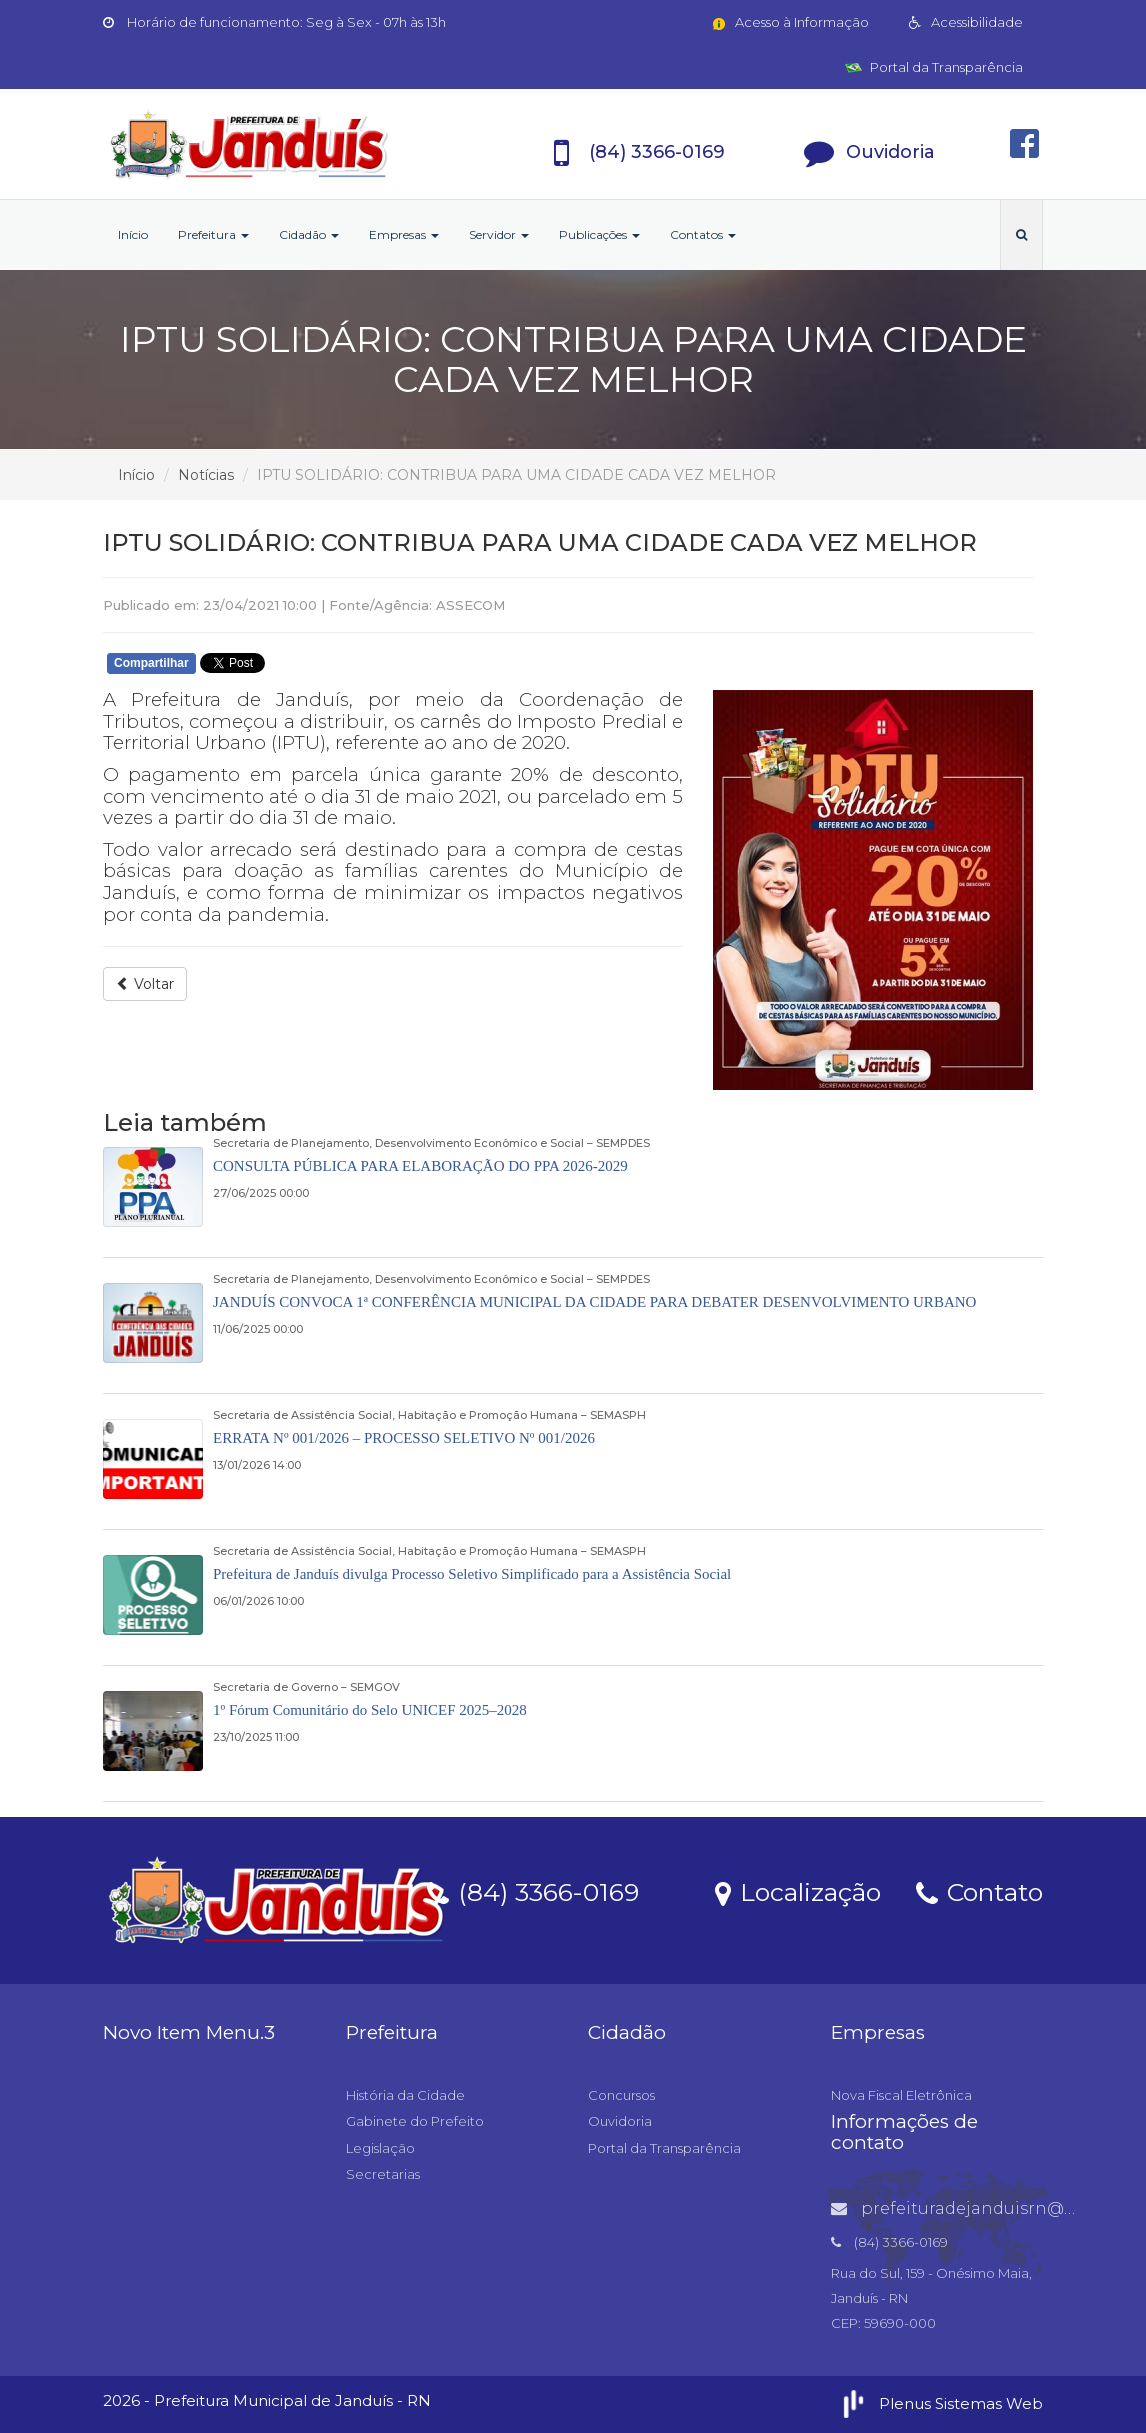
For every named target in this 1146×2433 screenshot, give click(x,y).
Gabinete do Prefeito (415, 2121)
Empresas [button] (404, 234)
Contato (979, 1891)
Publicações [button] (599, 234)
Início (133, 234)
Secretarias (383, 2174)
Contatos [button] (703, 234)
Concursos (621, 2095)
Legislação (380, 2148)
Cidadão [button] (309, 234)
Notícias (206, 475)
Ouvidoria (620, 2121)
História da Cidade (405, 2095)
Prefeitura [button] (213, 234)
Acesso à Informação (789, 22)
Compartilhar (151, 663)
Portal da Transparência (934, 67)
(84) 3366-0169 (533, 1891)
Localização (798, 1891)
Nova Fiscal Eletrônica (901, 2095)
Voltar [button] (145, 984)
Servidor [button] (499, 234)
